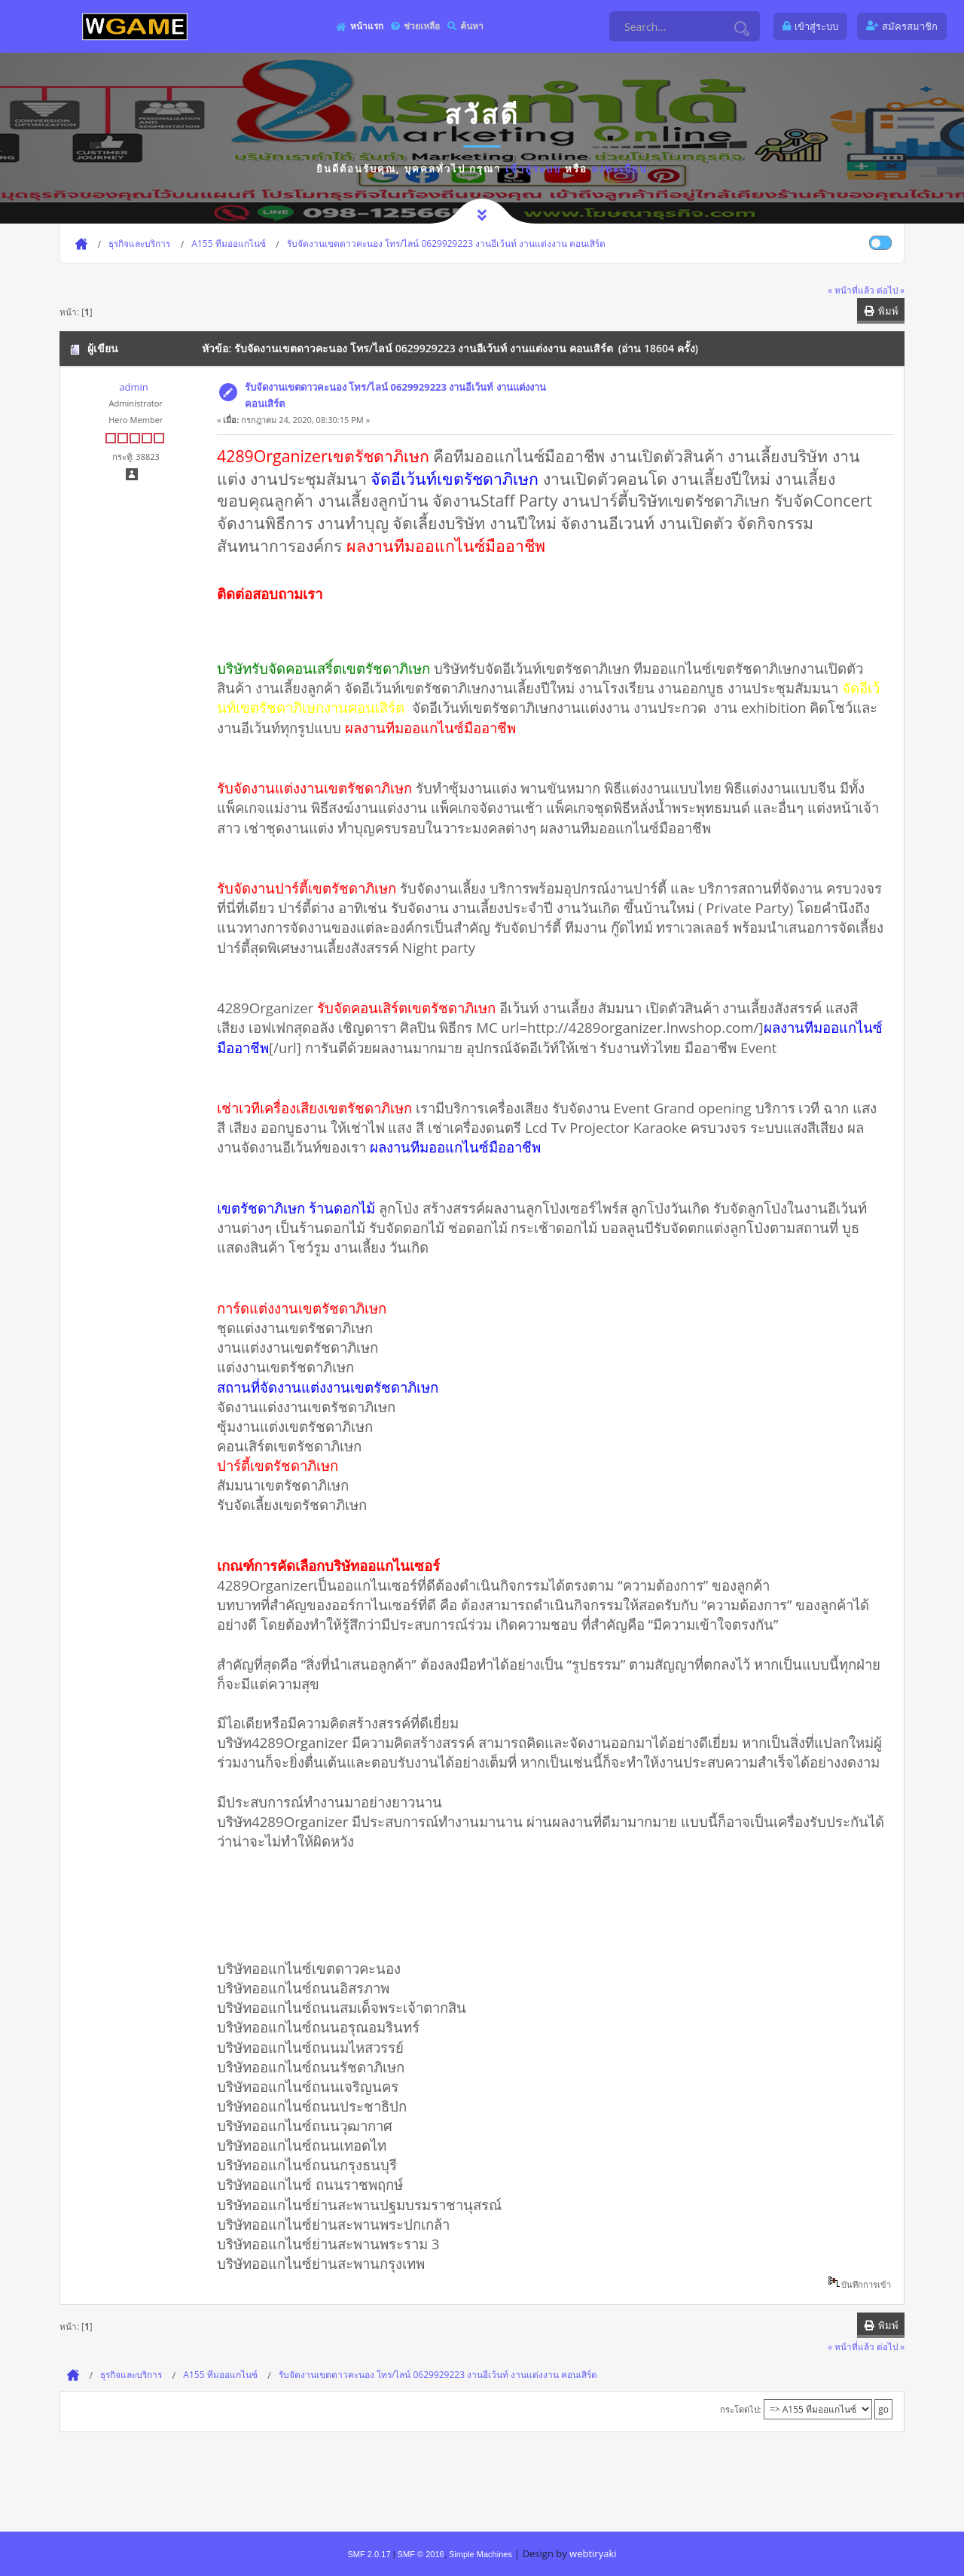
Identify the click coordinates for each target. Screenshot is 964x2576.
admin (133, 387)
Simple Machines (480, 2554)
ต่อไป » (891, 290)
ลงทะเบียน (619, 168)
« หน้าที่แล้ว (851, 290)
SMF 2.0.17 (368, 2554)
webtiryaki (592, 2553)
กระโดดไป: (740, 2409)
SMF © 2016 (421, 2554)
